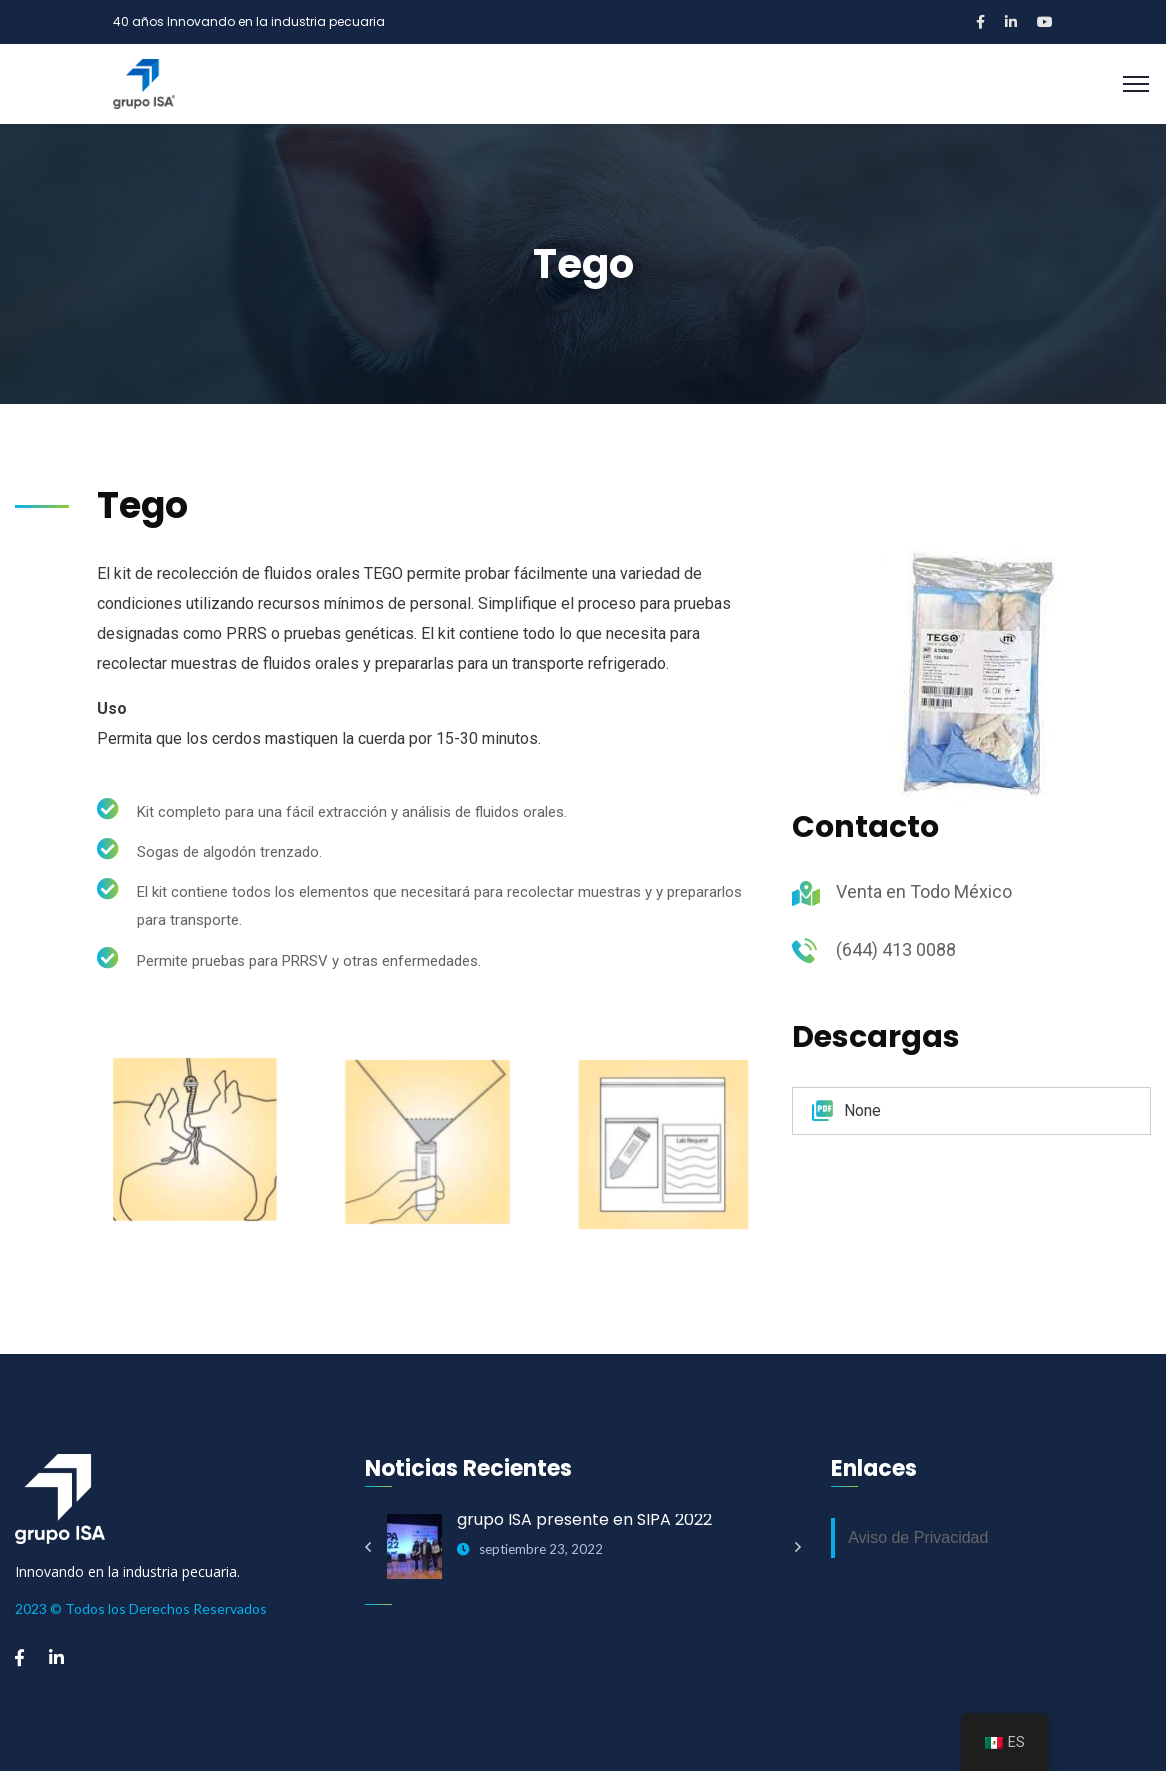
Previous (368, 1547)
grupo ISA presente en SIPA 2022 (584, 1519)
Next (798, 1547)
